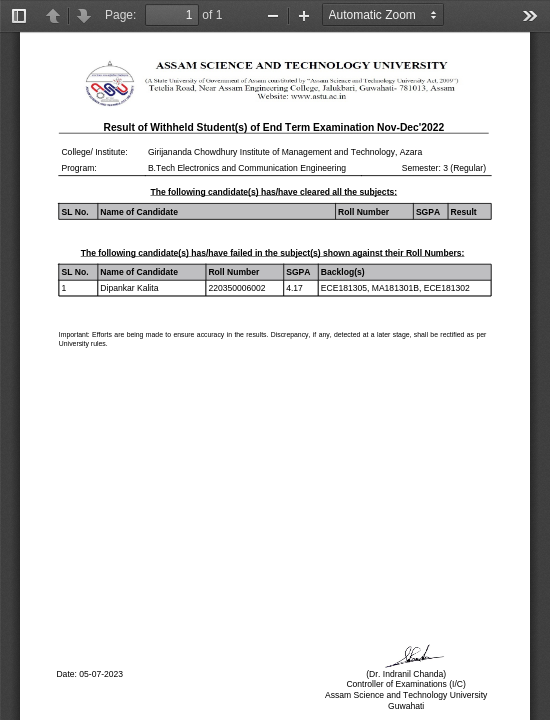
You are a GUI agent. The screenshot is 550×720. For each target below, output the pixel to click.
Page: (120, 15)
